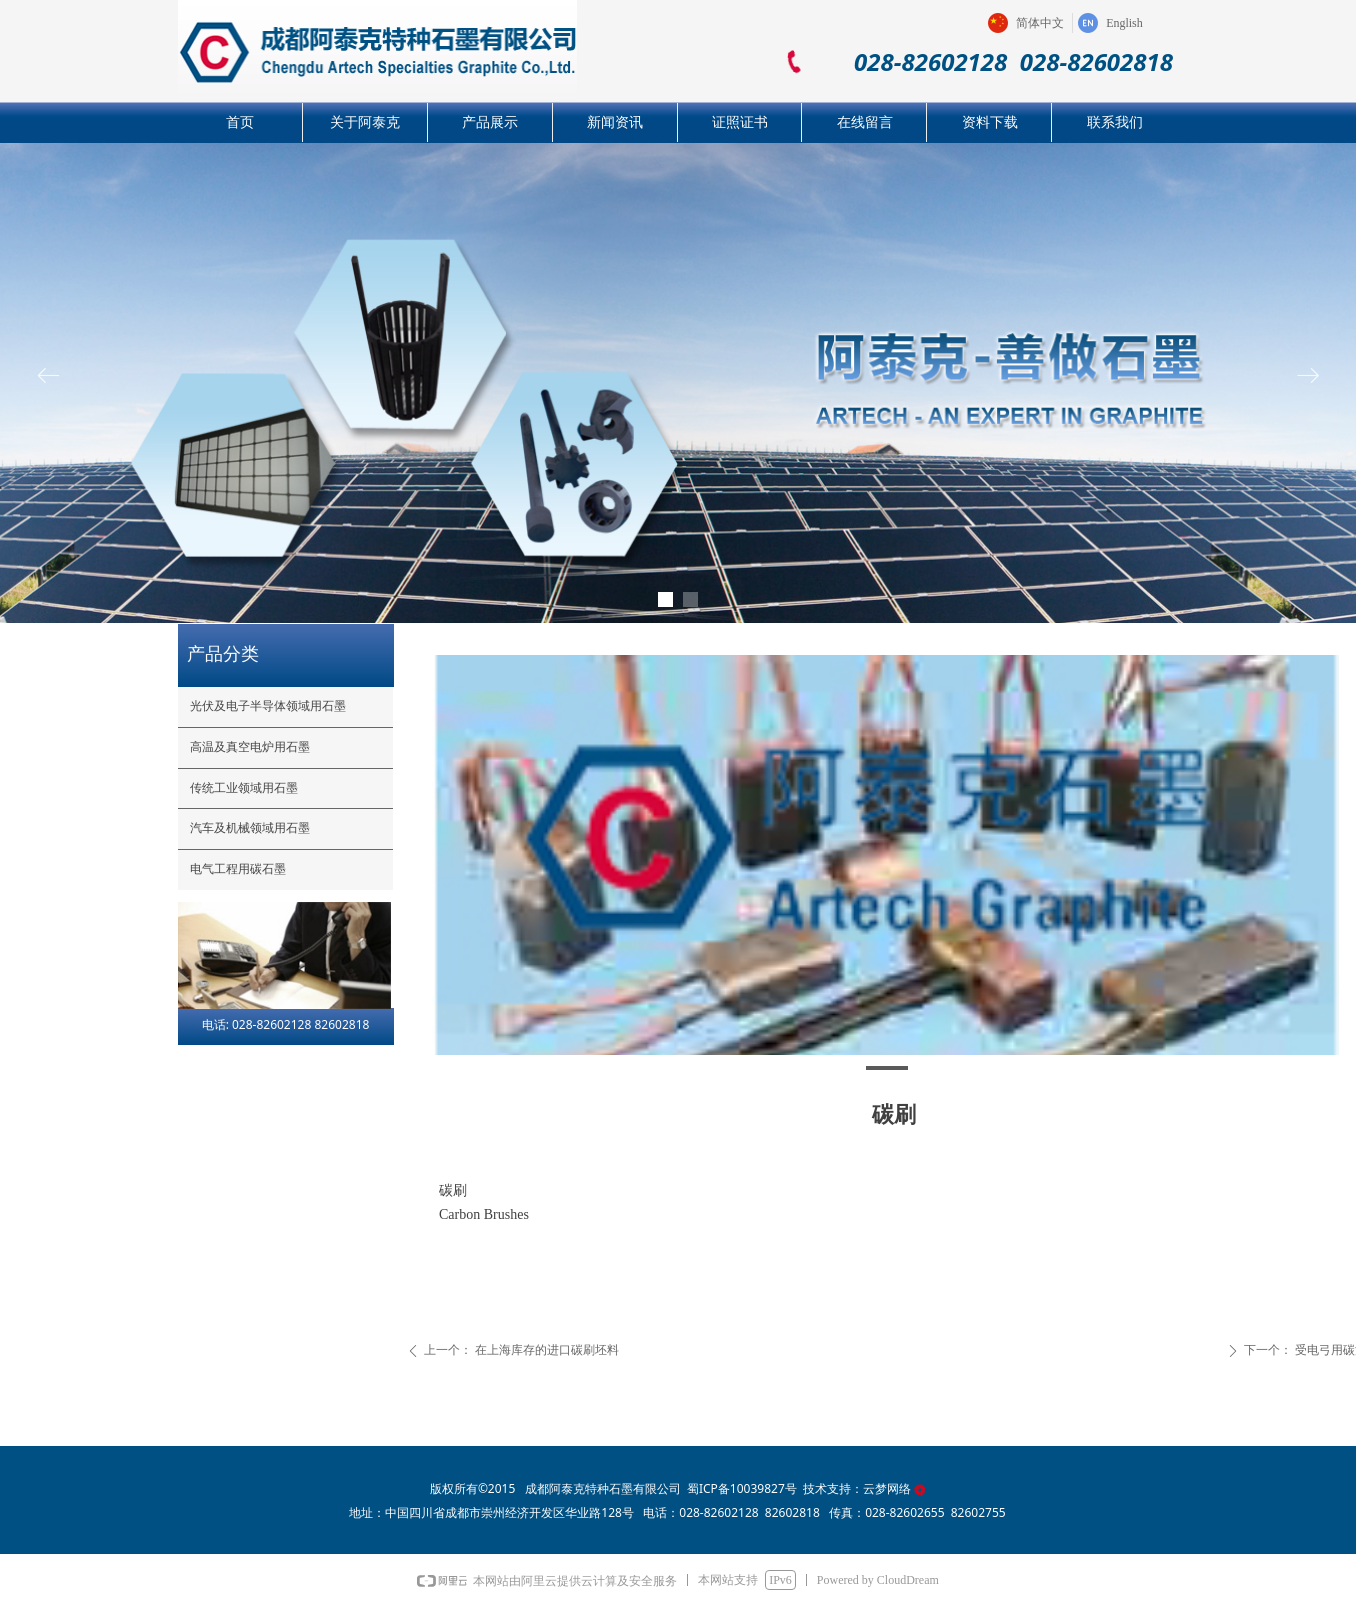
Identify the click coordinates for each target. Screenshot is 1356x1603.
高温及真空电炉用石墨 (250, 747)
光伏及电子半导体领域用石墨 (268, 706)
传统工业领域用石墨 (244, 788)
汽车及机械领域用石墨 (250, 828)
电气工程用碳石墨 (238, 869)
